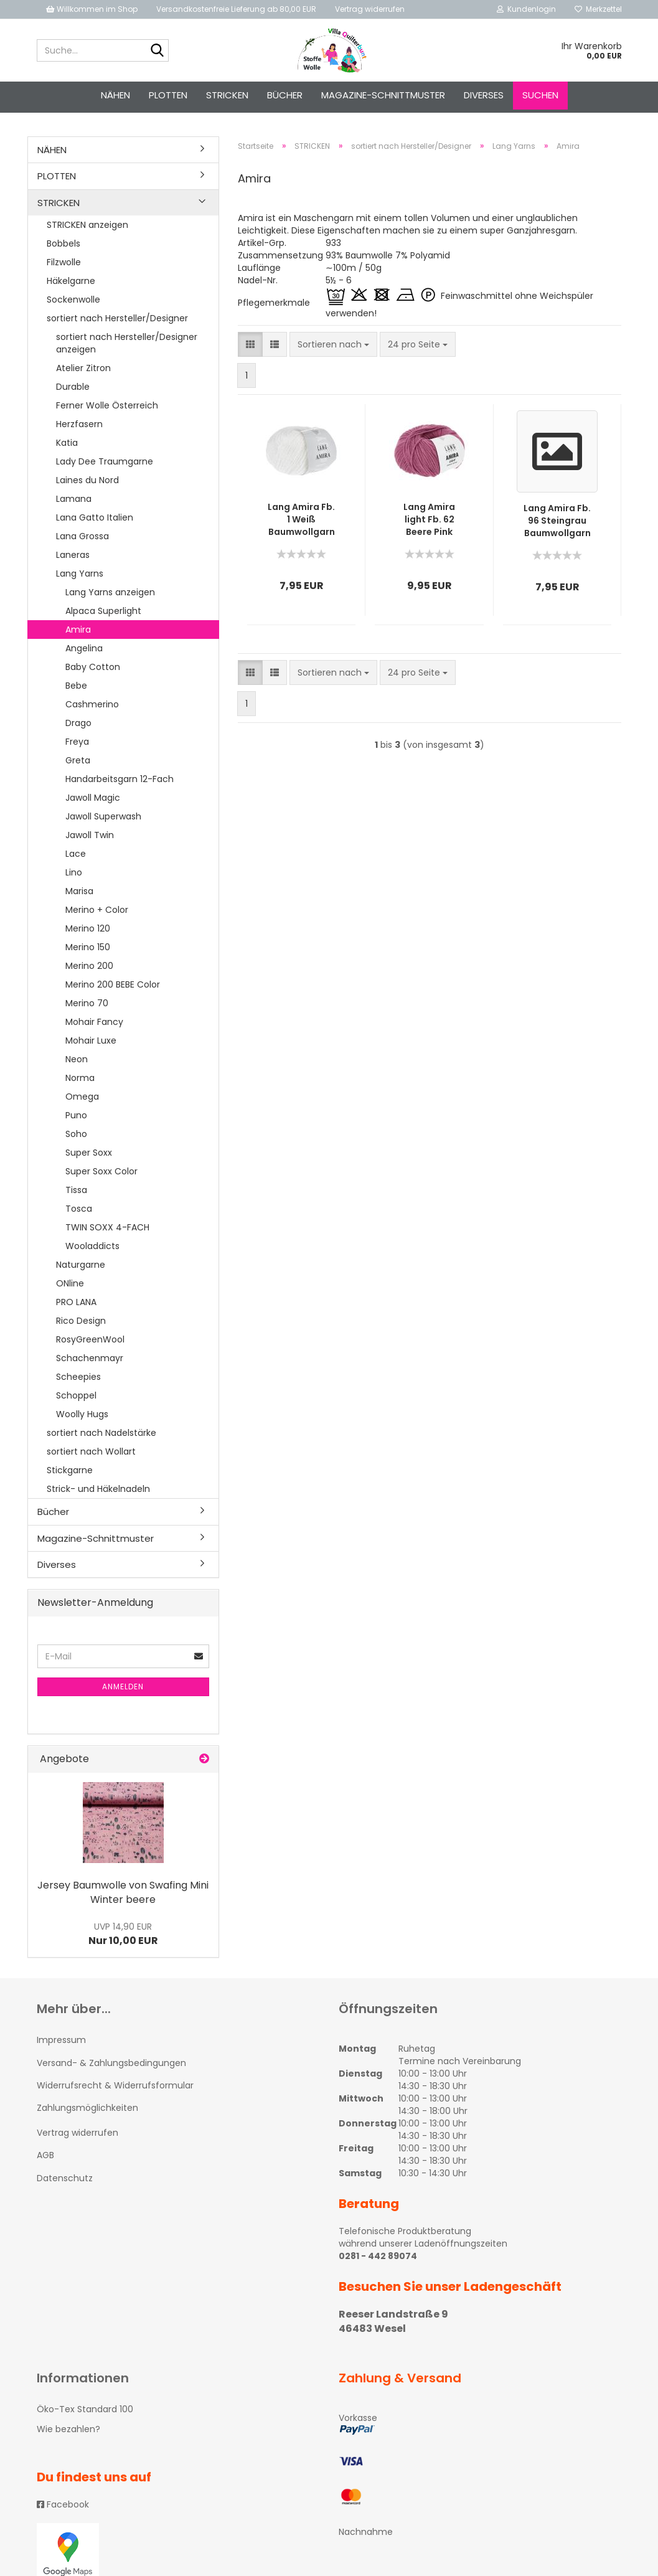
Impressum (61, 2044)
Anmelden (123, 1690)
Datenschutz (65, 2182)
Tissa (76, 1193)
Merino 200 (89, 969)
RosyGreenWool (90, 1343)
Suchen (540, 94)
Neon (76, 1063)
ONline (70, 1287)
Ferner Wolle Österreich (107, 409)
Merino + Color (96, 913)
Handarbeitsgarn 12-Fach (119, 782)
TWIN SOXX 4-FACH (107, 1231)
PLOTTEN (168, 94)
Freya (77, 745)
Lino (73, 876)
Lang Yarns (79, 577)
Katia (67, 446)
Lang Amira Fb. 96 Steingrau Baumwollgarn (557, 524)
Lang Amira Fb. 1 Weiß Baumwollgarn (301, 523)
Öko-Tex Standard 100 (85, 2413)
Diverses (484, 94)
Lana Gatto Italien (94, 521)
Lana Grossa (82, 540)
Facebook (63, 2508)
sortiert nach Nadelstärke (101, 1436)
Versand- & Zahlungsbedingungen (111, 2066)
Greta (77, 764)
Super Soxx (88, 1156)
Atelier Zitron (83, 372)
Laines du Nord (87, 484)
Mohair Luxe (90, 1044)
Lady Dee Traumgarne (104, 465)
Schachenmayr (89, 1362)
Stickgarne (70, 1474)
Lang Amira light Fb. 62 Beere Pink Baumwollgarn (429, 523)
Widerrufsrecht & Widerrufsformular (115, 2089)
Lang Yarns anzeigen (110, 596)
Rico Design (81, 1324)
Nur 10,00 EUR (123, 1937)
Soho (76, 1137)
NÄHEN (115, 94)
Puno (76, 1119)
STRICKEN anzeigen (87, 228)
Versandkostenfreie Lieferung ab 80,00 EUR (236, 9)
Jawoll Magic (92, 801)
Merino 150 (87, 951)
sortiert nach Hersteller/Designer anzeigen (126, 346)
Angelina (84, 652)
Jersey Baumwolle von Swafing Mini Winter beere (123, 1896)
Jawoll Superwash (103, 820)
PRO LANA (76, 1306)
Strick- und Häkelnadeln (98, 1492)
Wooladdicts (92, 1249)
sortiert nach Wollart (91, 1455)
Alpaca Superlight (103, 614)
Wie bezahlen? (68, 2433)
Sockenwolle (73, 303)
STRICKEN (227, 94)
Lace (75, 857)
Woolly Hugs (82, 1418)
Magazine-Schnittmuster (383, 94)
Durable (73, 390)
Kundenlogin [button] (526, 9)
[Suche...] (157, 51)
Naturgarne (80, 1268)
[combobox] (333, 348)
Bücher (285, 94)
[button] (250, 348)
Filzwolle (64, 266)
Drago (78, 726)
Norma (80, 1081)
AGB (45, 2159)
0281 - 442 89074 (378, 2260)
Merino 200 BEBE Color (112, 988)
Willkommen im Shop (92, 9)
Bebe (76, 689)
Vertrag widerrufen (370, 9)
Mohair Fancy (94, 1025)
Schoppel (76, 1399)
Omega (82, 1100)
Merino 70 (86, 1007)
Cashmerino (92, 708)
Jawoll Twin (89, 839)
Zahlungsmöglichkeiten (87, 2111)
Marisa (79, 895)
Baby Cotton (92, 670)
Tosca (78, 1212)
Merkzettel (598, 9)
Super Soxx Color (101, 1175)
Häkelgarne (71, 284)
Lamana (74, 502)
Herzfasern (79, 428)
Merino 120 (87, 932)
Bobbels (63, 247)
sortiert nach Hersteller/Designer (117, 322)
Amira (78, 633)
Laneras (73, 558)
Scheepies (78, 1380)
